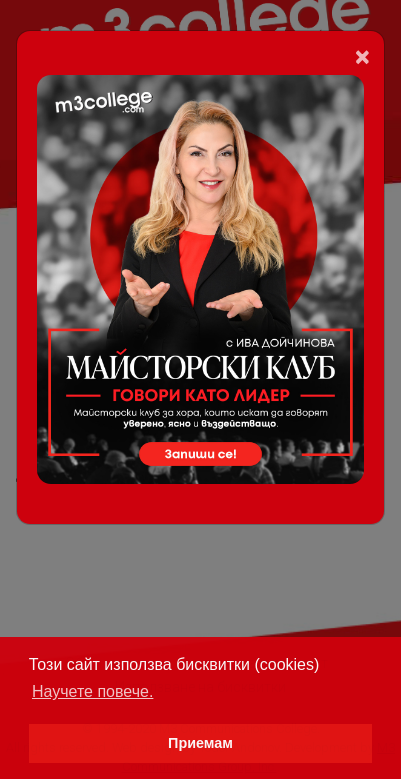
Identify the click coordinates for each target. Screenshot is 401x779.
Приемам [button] (200, 743)
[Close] (362, 57)
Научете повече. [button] (92, 691)
